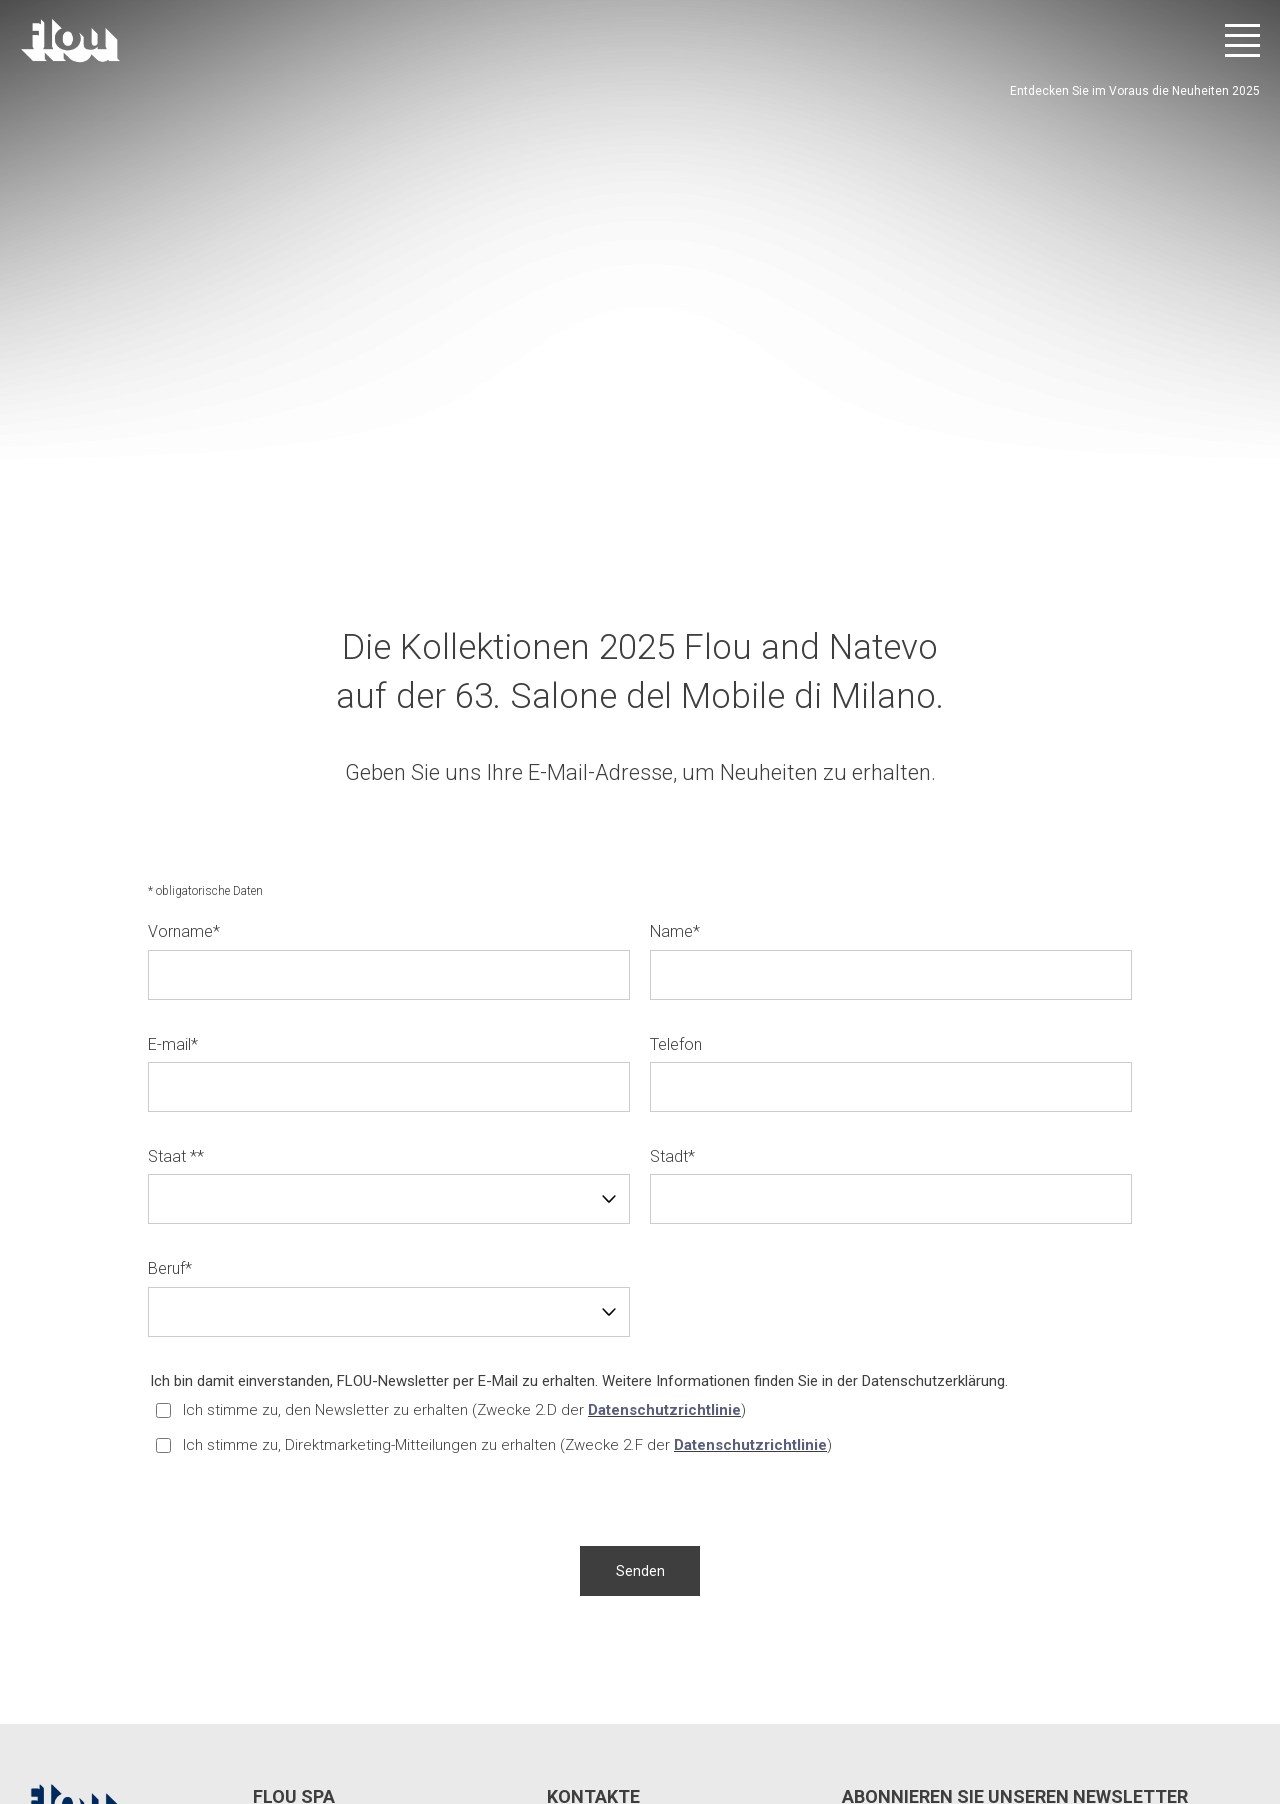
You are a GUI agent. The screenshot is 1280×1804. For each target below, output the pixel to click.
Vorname (184, 665)
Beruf (170, 1002)
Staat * (176, 889)
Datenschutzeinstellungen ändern (341, 1714)
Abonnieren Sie (1203, 1599)
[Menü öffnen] (1242, 40)
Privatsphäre (187, 1714)
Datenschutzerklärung (933, 1114)
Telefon (676, 777)
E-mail (173, 777)
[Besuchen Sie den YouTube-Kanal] (1191, 1724)
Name (675, 665)
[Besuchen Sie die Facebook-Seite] (1080, 1724)
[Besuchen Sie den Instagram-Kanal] (1135, 1724)
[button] (640, 1304)
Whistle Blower (618, 1714)
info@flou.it (615, 1624)
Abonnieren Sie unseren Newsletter (1015, 1529)
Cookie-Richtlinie (506, 1714)
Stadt (672, 889)
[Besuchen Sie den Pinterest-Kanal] (1246, 1724)
